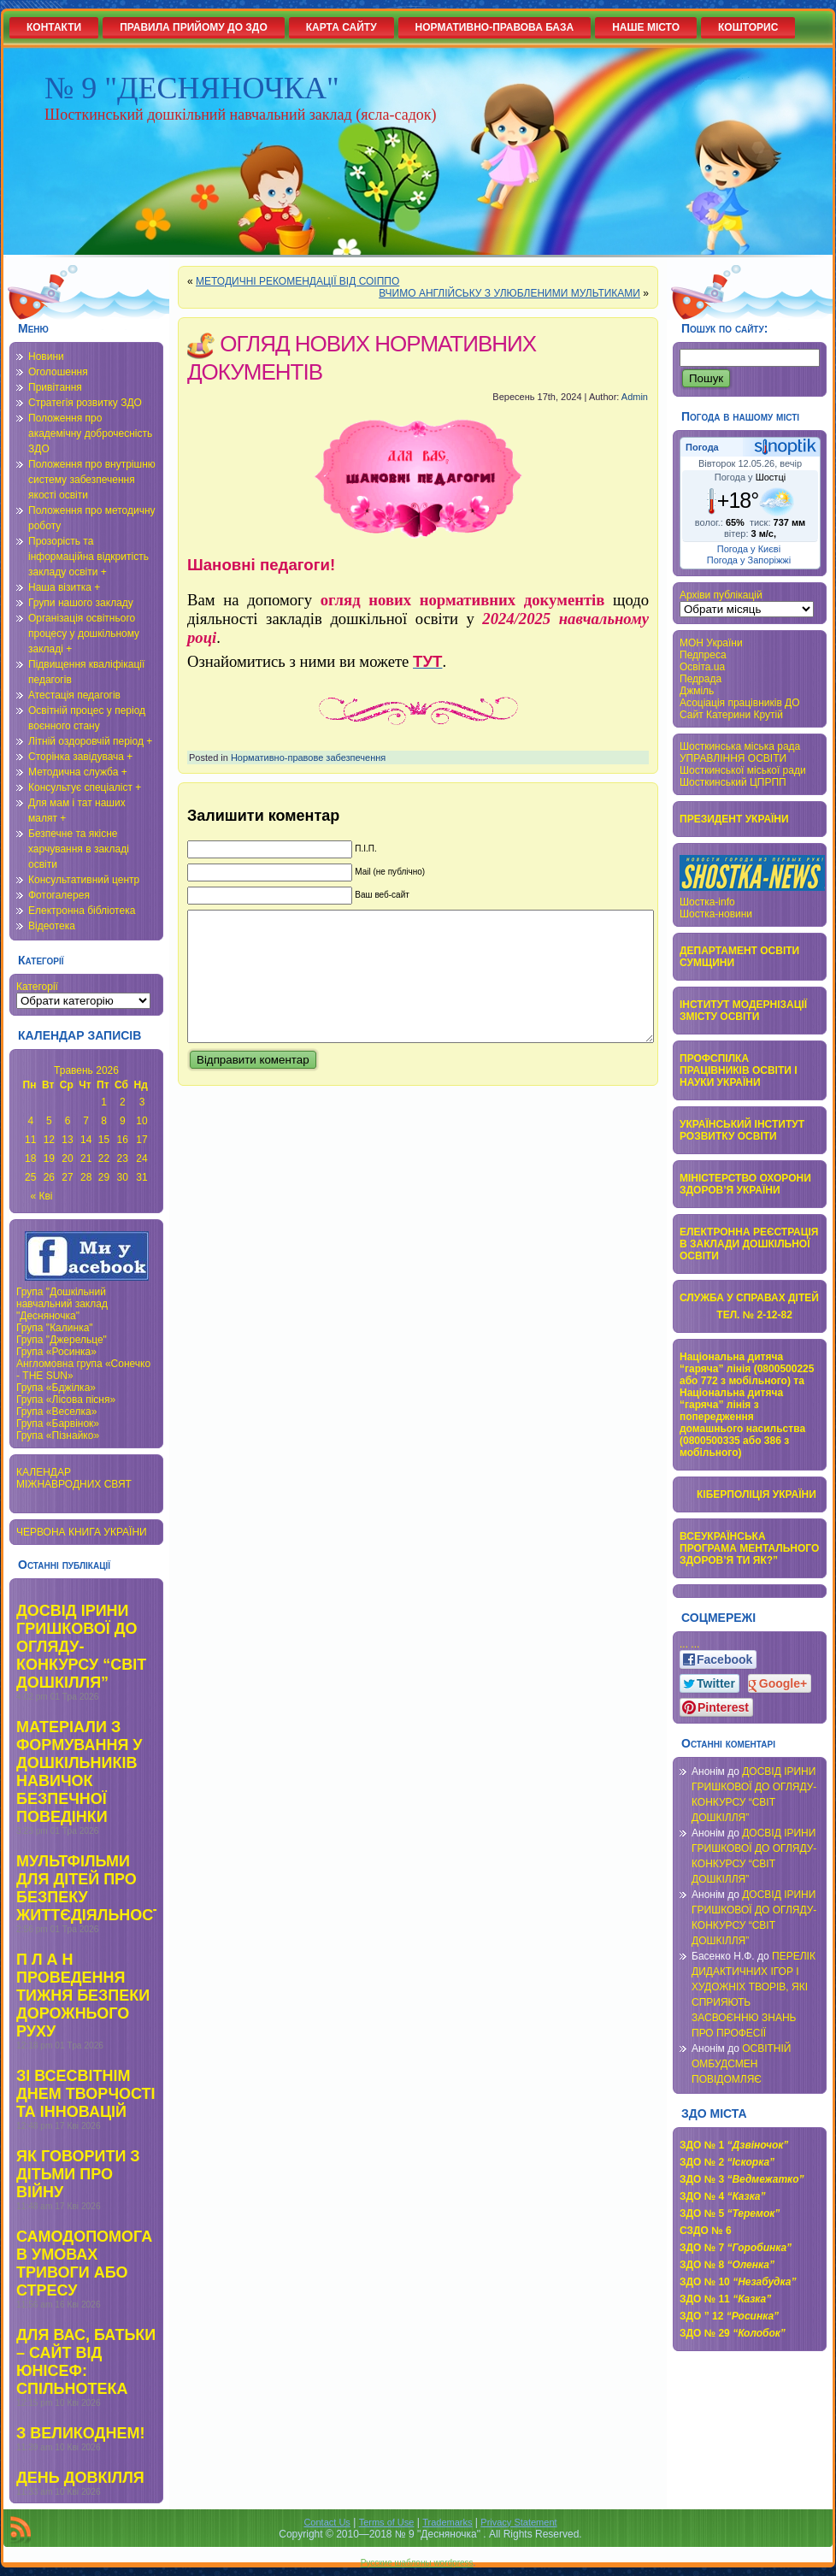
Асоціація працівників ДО (740, 703)
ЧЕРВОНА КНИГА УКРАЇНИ (81, 1532)
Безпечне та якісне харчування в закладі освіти (78, 849)
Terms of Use (387, 2522)
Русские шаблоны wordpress (417, 2562)
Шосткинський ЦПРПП (733, 782)
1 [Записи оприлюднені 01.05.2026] (104, 1102)
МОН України (711, 643)
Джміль (697, 691)
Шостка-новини (716, 914)
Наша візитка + (64, 587)
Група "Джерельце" (61, 1340)
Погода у (750, 477)
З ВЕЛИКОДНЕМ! (80, 2433)
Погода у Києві (748, 549)
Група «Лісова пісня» (65, 1400)
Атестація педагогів (74, 695)
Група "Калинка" (54, 1328)
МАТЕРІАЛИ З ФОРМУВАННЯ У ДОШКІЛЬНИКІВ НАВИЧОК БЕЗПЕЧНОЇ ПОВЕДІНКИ (79, 1771)
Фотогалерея (59, 895)
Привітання (55, 387)
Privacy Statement (518, 2522)
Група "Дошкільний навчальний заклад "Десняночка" (62, 1304)
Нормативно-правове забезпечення (308, 757)
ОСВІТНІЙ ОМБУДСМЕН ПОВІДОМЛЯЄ (742, 2064)
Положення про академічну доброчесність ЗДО (90, 433)
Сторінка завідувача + (80, 757)
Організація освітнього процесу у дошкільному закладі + (83, 633)
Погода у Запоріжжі (749, 560)
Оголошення (58, 372)
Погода (702, 447)
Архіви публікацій (721, 595)
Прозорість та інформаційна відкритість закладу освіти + (88, 556)
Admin (634, 397)
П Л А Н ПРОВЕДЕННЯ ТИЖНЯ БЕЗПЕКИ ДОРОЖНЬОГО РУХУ (83, 1995)
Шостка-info (707, 902)
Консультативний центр (83, 880)
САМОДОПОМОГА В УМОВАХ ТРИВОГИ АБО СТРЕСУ (84, 2263)
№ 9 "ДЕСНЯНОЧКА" (191, 88)
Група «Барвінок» (57, 1423)
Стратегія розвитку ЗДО (85, 403)
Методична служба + (77, 772)
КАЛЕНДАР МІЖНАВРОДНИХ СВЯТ (74, 1478)
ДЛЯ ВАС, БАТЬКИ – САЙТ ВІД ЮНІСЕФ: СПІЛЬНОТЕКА (86, 2361)
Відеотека (51, 926)
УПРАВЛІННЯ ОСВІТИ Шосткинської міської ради (743, 764)
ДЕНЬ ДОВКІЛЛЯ (80, 2477)
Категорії (37, 987)
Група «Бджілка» (56, 1388)
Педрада (700, 679)
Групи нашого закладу (80, 603)
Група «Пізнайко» (57, 1435)
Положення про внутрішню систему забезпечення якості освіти (92, 479)
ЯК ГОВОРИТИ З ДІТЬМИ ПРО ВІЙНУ (78, 2174)
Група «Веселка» (56, 1412)
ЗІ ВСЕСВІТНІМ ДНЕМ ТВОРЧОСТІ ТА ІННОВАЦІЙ (86, 2093)
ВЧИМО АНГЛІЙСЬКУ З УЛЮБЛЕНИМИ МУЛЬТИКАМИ (509, 293)
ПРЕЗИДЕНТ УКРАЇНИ (734, 819)
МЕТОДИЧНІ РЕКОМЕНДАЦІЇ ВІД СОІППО (297, 281)
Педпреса (703, 655)
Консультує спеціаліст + (84, 787)
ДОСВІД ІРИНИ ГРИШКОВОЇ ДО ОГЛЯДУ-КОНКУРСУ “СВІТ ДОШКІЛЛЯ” (81, 1646)
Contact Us (326, 2522)
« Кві (42, 1196)
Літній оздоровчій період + (90, 741)
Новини (46, 357)
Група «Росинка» (56, 1352)
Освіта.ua (702, 667)
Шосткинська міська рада (740, 746)
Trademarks (447, 2522)
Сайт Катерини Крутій (731, 715)
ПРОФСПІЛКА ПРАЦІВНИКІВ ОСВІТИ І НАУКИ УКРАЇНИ (739, 1070)
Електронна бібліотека (81, 911)
